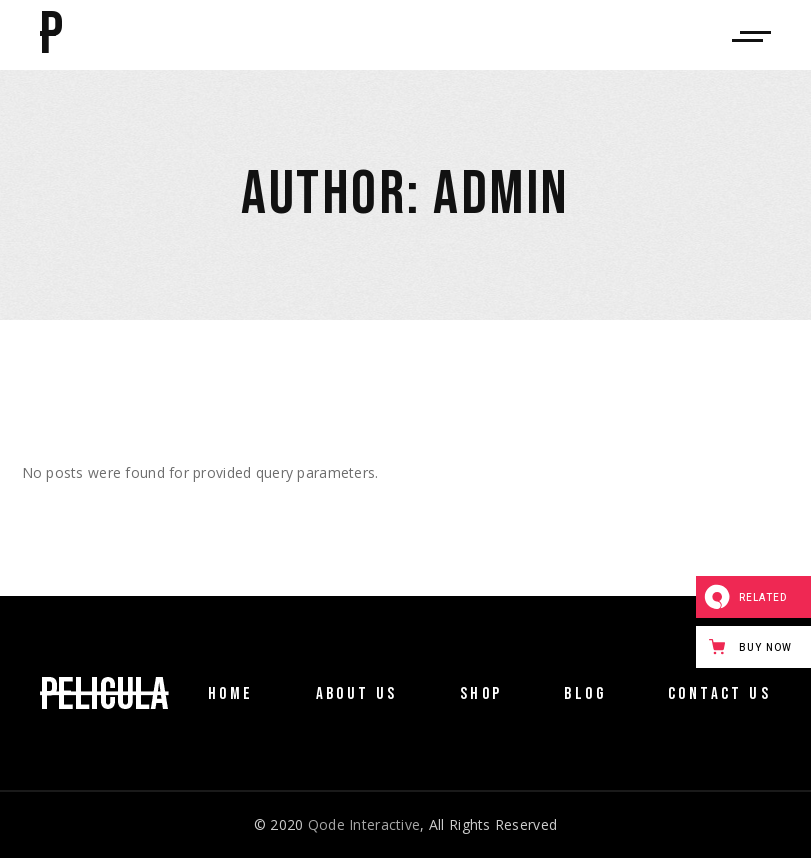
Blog (585, 694)
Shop (481, 694)
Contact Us (719, 694)
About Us (357, 694)
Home (231, 694)
